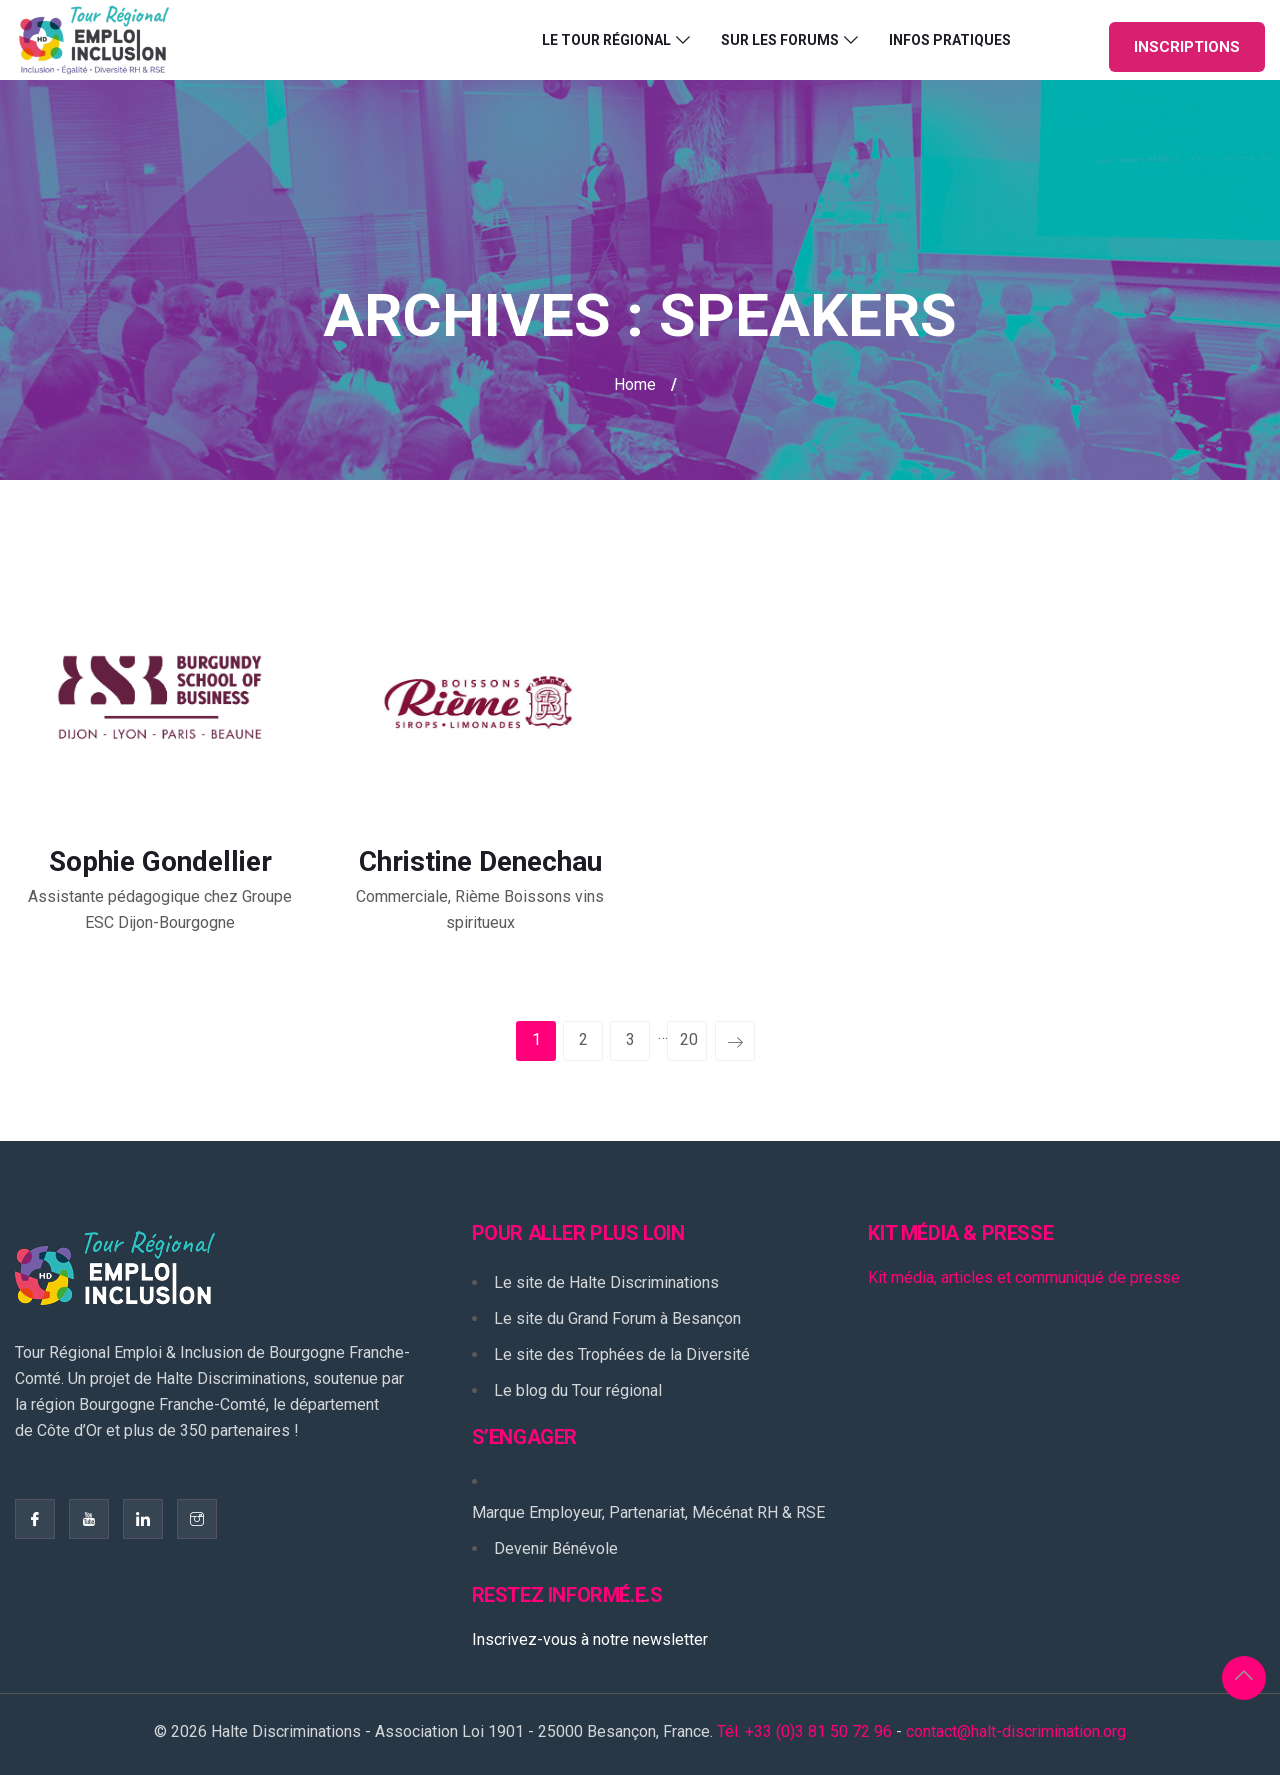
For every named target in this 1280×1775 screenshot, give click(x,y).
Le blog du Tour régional (578, 1390)
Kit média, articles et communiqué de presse (1024, 1277)
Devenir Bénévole (556, 1548)
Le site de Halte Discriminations (606, 1282)
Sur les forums (780, 40)
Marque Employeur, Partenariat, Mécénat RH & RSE (648, 1512)
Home (635, 384)
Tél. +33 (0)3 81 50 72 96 (804, 1731)
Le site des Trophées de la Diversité (622, 1354)
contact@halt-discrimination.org (1016, 1731)
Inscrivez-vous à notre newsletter (590, 1639)
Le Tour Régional (606, 40)
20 (689, 1039)
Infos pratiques (950, 40)
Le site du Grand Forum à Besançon (617, 1318)
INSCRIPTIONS (1187, 47)
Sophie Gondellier (160, 861)
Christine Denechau (480, 861)
